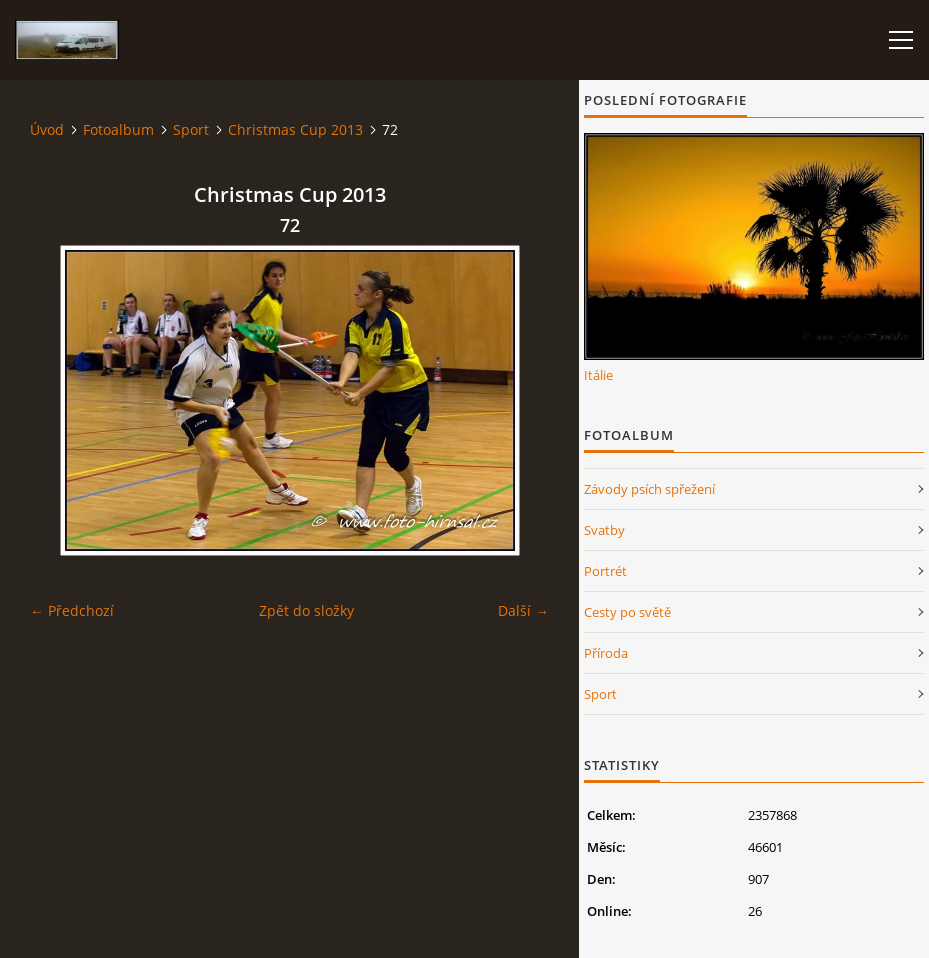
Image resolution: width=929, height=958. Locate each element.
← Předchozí (72, 610)
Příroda (606, 653)
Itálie (598, 375)
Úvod (47, 129)
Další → (523, 610)
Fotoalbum (118, 129)
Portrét (605, 571)
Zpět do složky (306, 610)
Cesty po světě (627, 612)
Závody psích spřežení (649, 489)
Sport (191, 129)
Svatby (604, 530)
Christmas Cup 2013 (295, 129)
